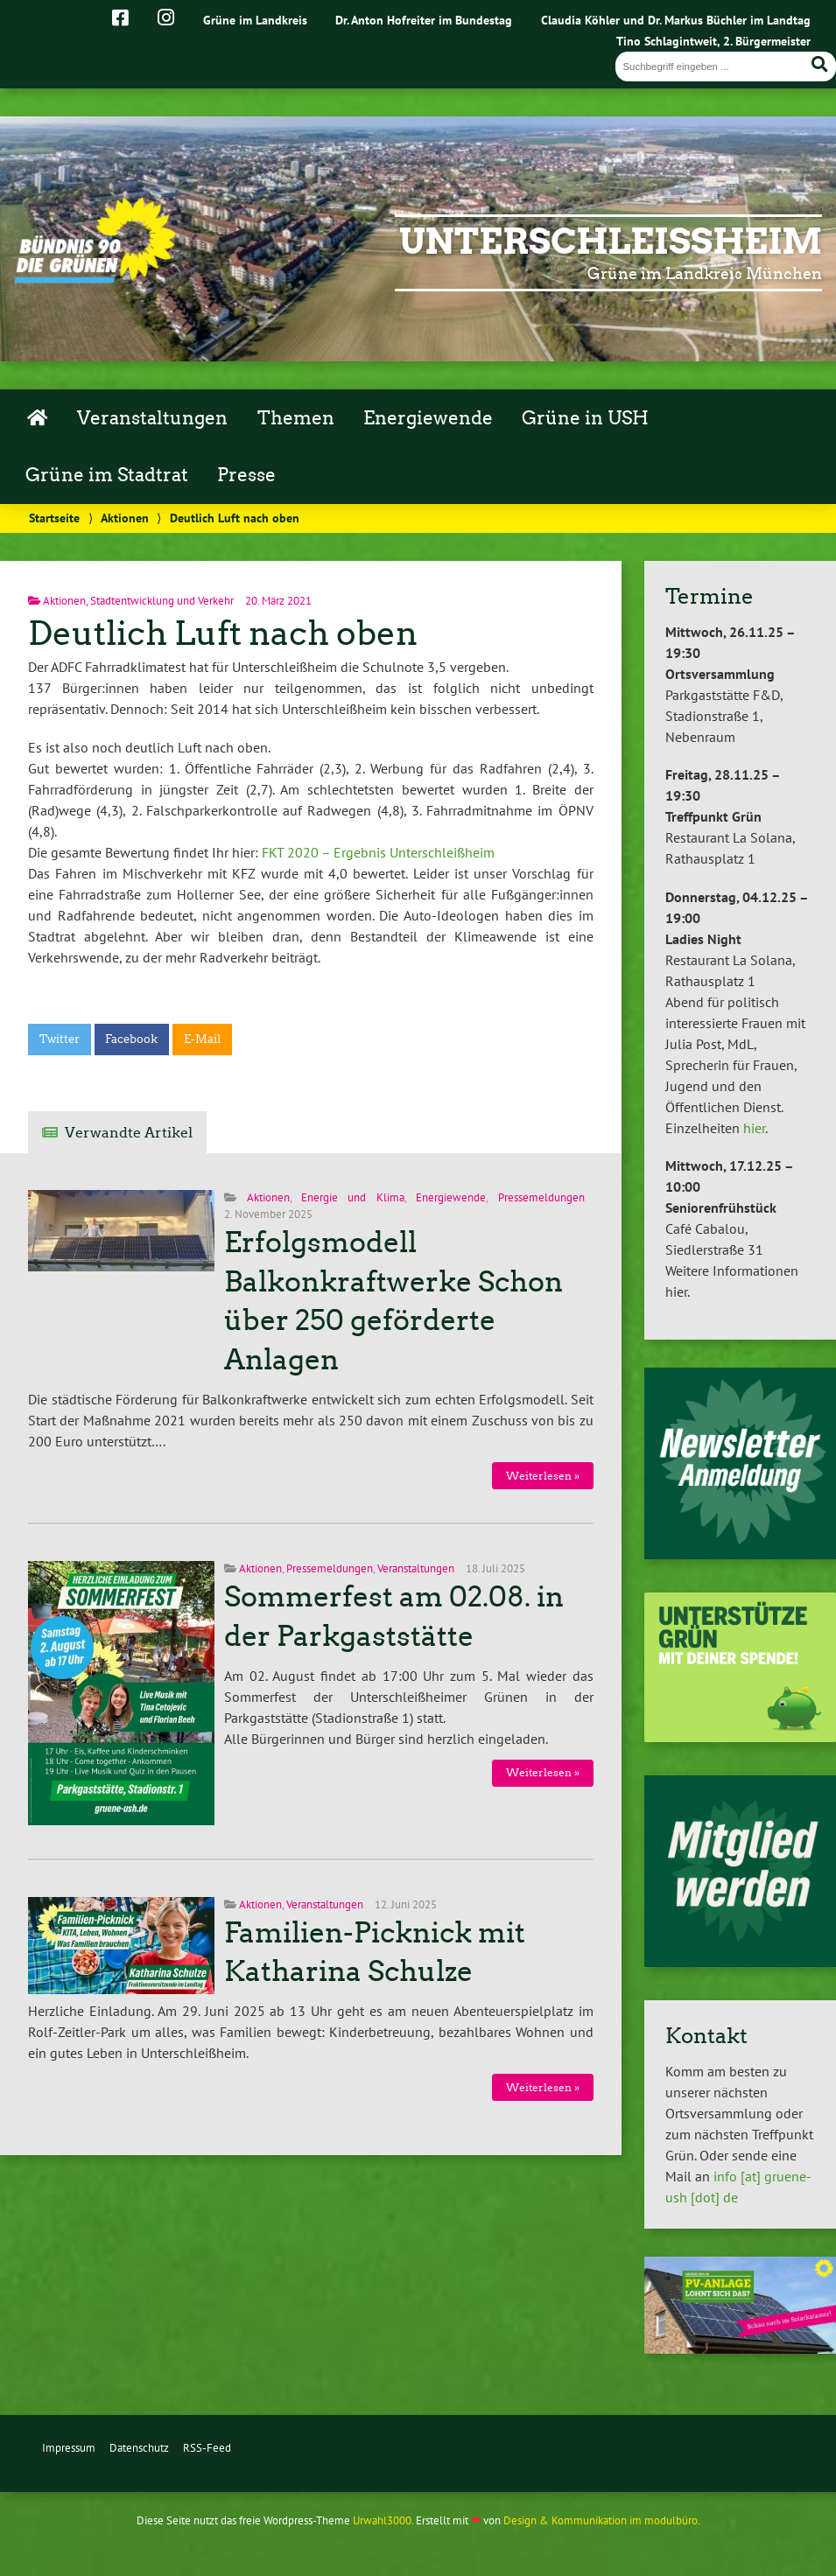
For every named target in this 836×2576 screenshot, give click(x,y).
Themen (295, 418)
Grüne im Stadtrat (106, 475)
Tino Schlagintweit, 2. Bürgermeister (713, 40)
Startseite (54, 517)
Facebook (131, 1039)
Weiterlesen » (543, 1475)
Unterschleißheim (610, 241)
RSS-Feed (207, 2447)
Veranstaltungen (152, 418)
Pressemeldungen (541, 1197)
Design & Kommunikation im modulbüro (600, 2520)
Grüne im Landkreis (255, 19)
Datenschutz (139, 2447)
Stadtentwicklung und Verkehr (162, 600)
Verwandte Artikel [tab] (129, 1132)
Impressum (68, 2447)
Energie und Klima (352, 1197)
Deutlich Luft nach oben (223, 633)
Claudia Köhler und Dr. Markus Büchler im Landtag (676, 19)
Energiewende (428, 418)
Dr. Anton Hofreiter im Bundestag (423, 19)
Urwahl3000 (382, 2520)
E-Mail (202, 1039)
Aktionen (125, 517)
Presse (246, 475)
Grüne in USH (585, 418)
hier (754, 1128)
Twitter (59, 1039)
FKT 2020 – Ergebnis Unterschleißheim (378, 852)
